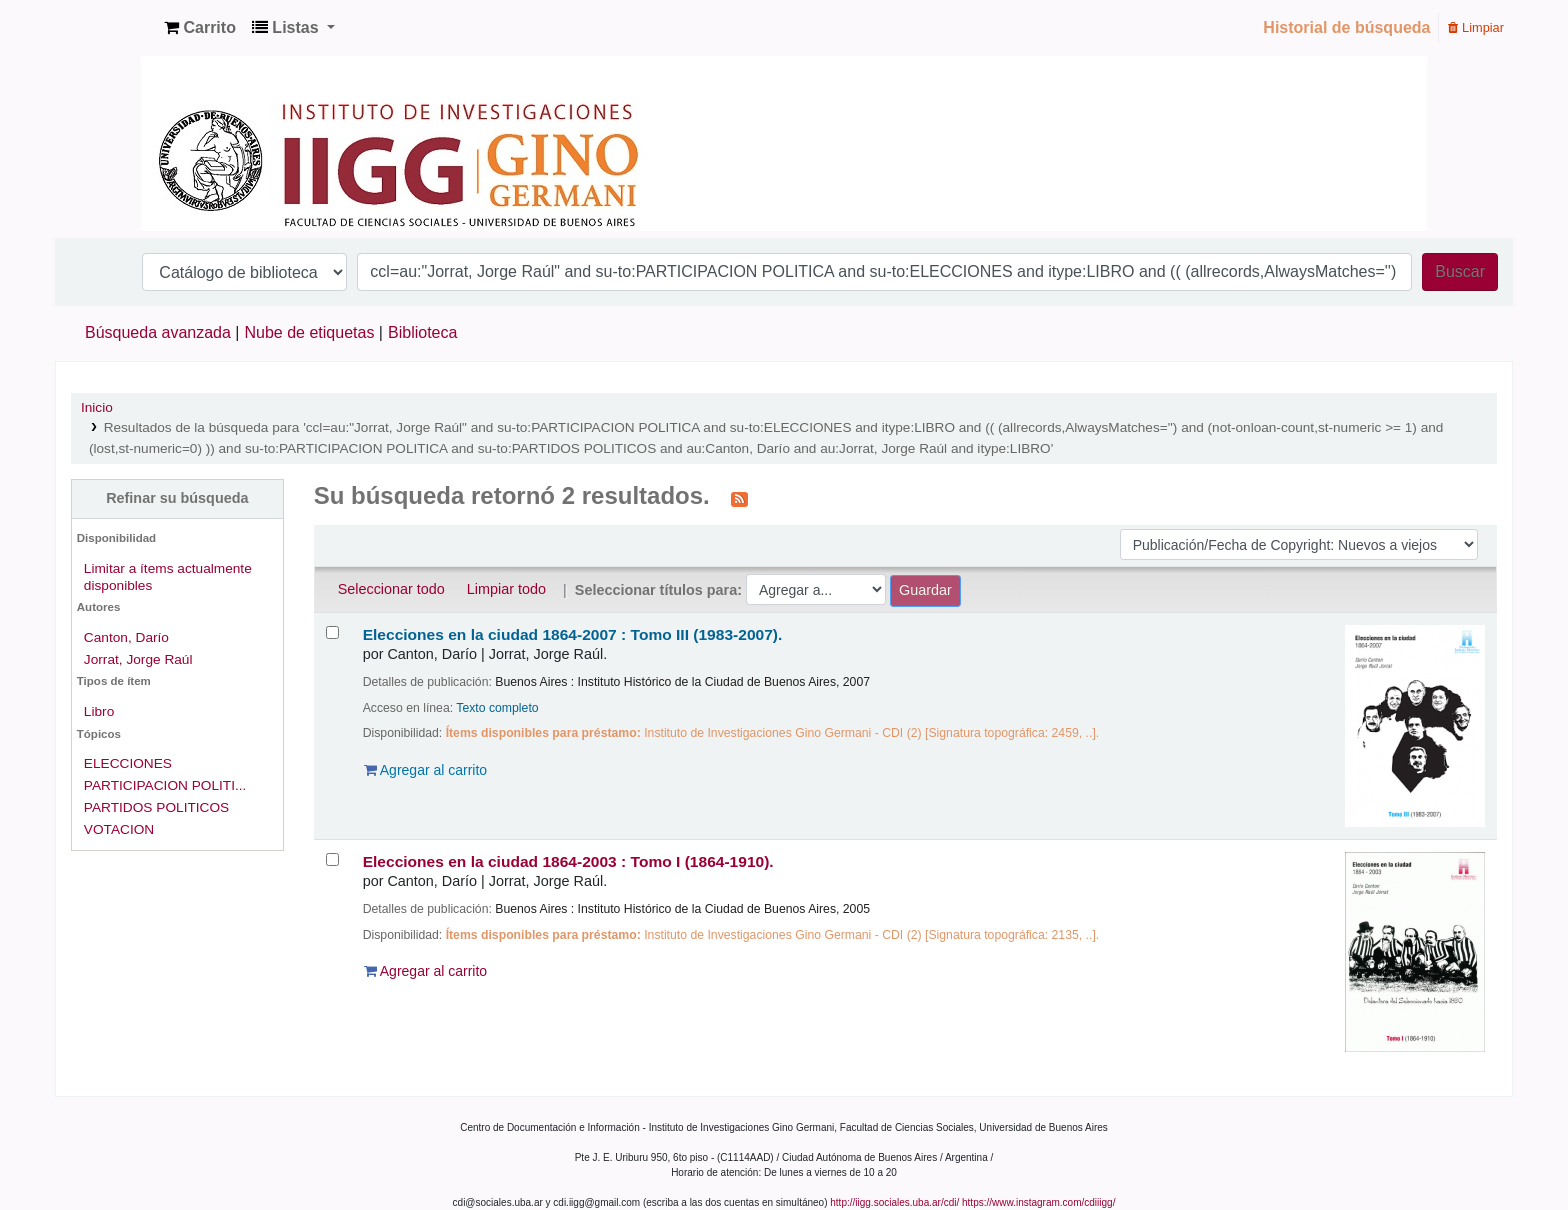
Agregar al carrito (426, 770)
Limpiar (1476, 27)
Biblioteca (422, 332)
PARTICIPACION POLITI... (165, 785)
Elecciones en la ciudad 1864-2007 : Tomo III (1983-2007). (573, 634)
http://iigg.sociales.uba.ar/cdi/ (894, 1202)
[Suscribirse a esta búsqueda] (739, 498)
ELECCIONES (128, 763)
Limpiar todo (506, 589)
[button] (200, 28)
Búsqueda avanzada (158, 332)
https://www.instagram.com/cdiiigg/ (1038, 1202)
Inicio (97, 407)
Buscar (1460, 271)
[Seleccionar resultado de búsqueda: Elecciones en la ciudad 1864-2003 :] (332, 859)
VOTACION (119, 829)
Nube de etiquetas (310, 332)
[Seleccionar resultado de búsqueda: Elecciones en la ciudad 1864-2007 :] (332, 632)
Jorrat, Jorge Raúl (138, 659)
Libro (99, 711)
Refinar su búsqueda (177, 498)
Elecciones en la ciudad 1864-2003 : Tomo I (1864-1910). (568, 861)
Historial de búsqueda (1346, 27)
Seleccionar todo (391, 589)
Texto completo (497, 708)
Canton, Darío (126, 637)
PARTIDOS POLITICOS (156, 807)
